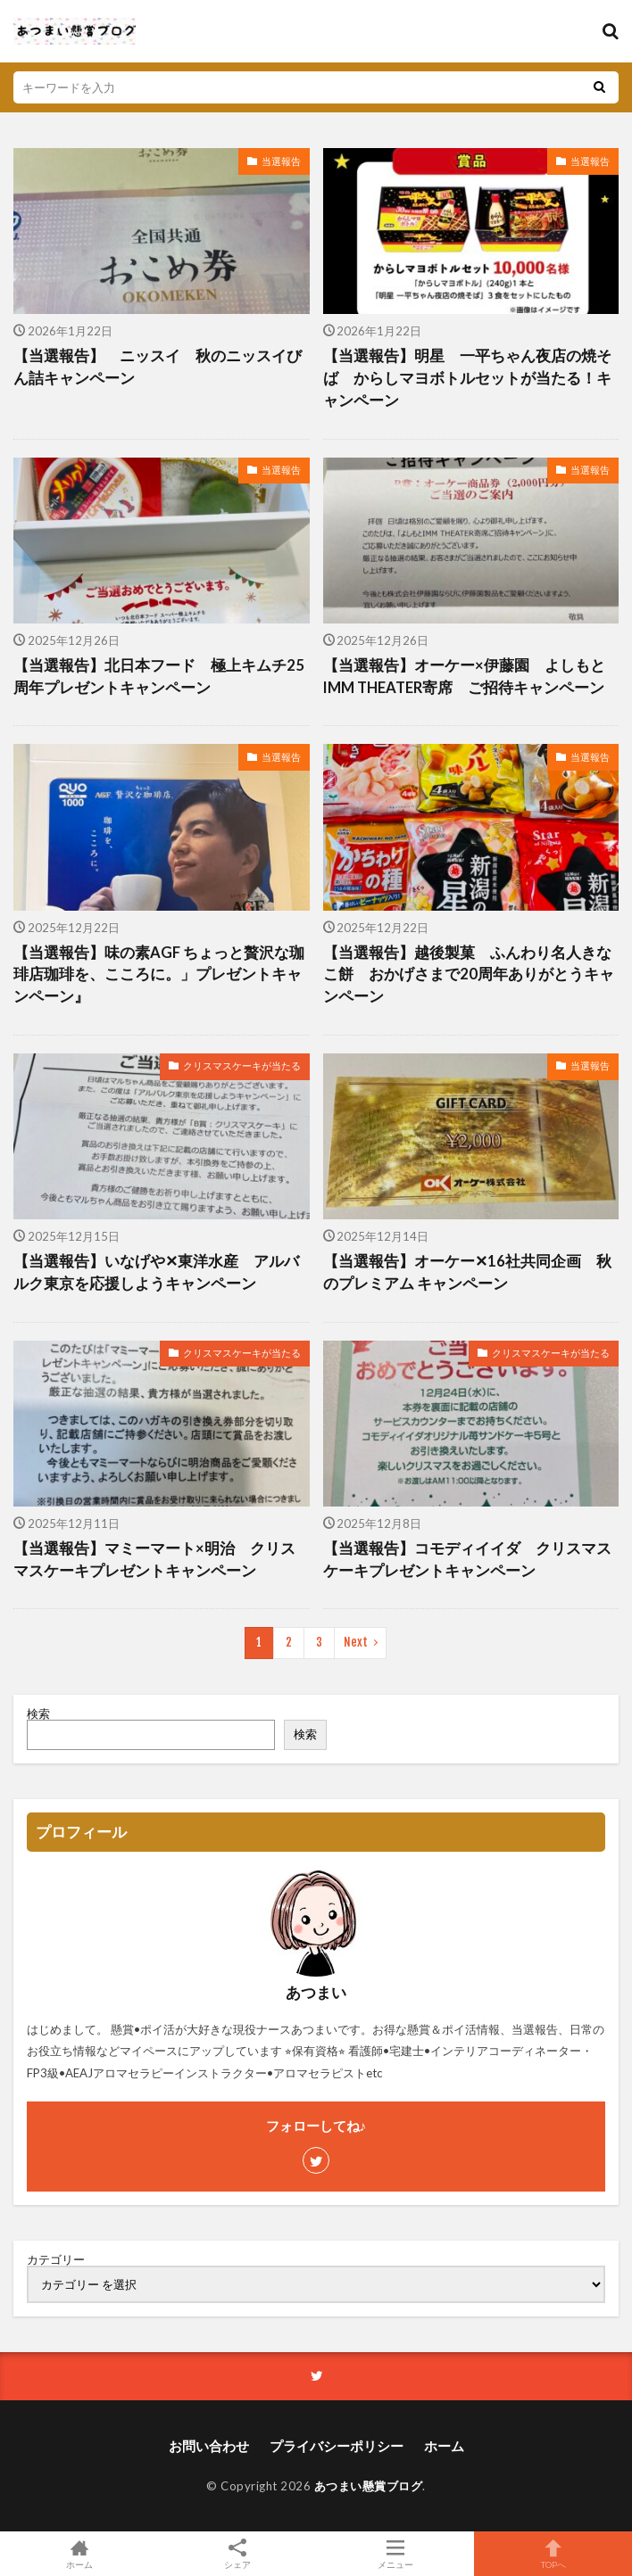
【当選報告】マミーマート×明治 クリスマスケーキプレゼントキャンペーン (154, 1560)
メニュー (395, 2554)
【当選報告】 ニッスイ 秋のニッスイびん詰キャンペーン (157, 367)
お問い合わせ (209, 2446)
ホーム (444, 2446)
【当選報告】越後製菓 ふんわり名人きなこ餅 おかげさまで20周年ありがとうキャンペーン (468, 975)
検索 (38, 1713)
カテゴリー (56, 2260)
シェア (237, 2554)
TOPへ (553, 2554)
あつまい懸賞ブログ (368, 2486)
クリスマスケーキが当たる (242, 1065)
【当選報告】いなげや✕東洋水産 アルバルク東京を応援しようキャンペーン (156, 1272)
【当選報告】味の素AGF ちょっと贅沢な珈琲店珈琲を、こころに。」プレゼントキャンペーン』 (158, 975)
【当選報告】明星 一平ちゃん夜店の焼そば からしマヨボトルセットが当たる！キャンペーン (467, 378)
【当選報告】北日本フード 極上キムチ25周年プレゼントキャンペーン (158, 676)
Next (356, 1642)
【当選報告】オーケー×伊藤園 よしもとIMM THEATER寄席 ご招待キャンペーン (464, 676)
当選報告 (281, 161)
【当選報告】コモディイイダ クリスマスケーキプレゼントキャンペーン (467, 1560)
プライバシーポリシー (336, 2446)
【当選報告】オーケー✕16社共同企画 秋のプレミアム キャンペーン (467, 1272)
